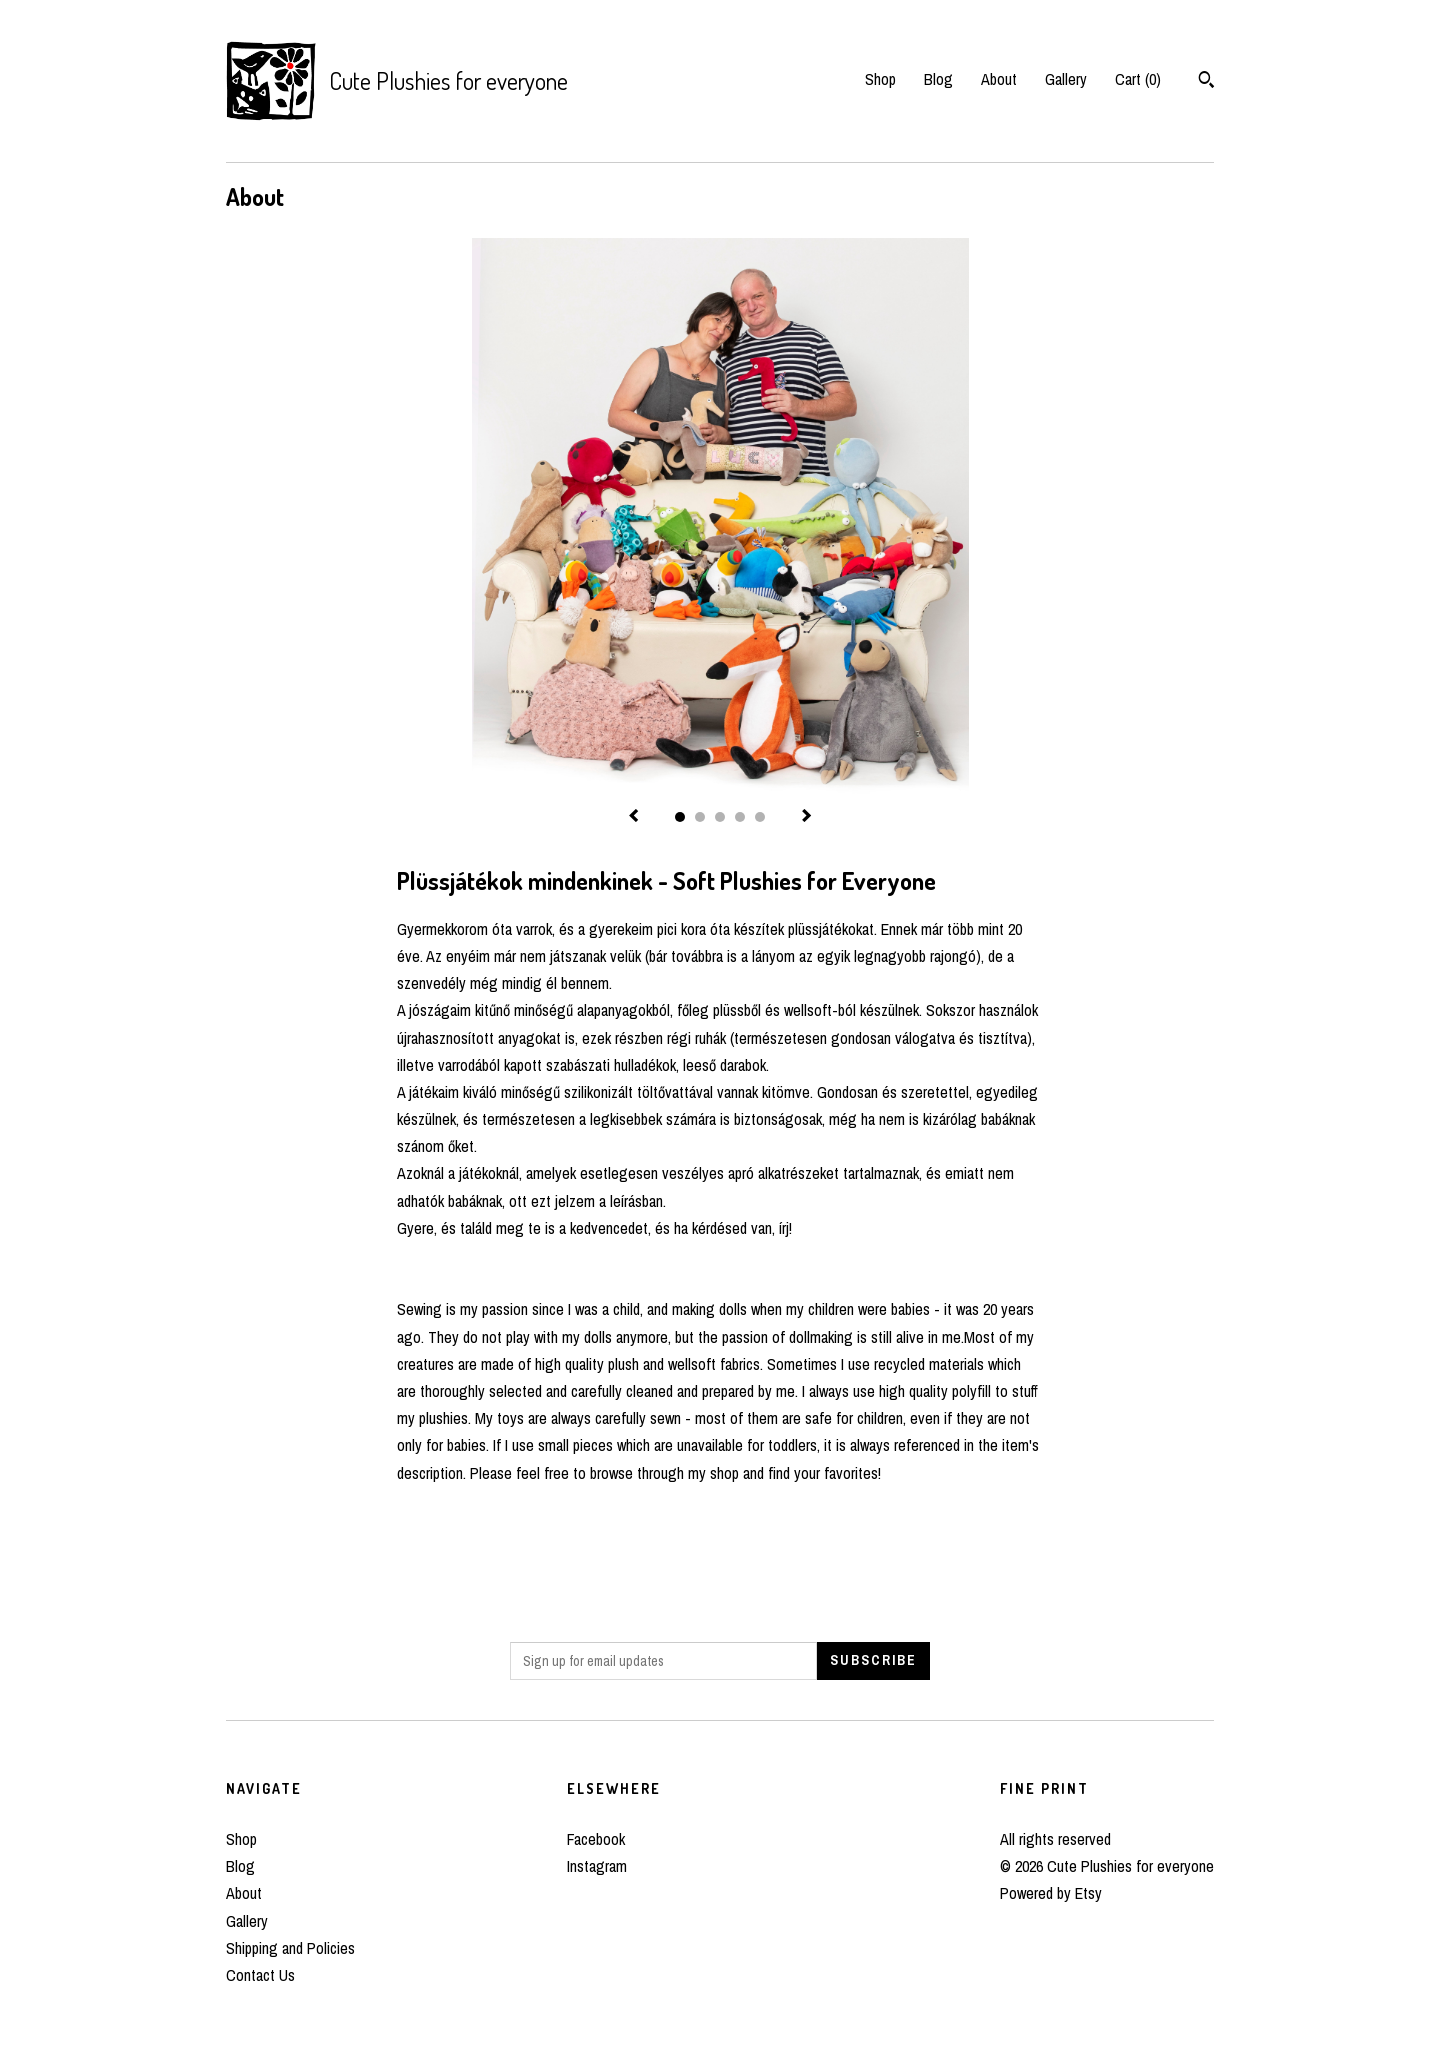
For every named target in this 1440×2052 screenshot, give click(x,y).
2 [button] (700, 817)
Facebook (596, 1839)
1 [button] (680, 817)
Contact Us (260, 1975)
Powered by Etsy (1051, 1893)
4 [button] (740, 817)
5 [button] (760, 817)
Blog (938, 79)
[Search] (1206, 82)
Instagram (597, 1866)
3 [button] (720, 817)
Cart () (1138, 79)
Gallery (1066, 79)
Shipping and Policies (290, 1948)
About (999, 79)
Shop (880, 79)
